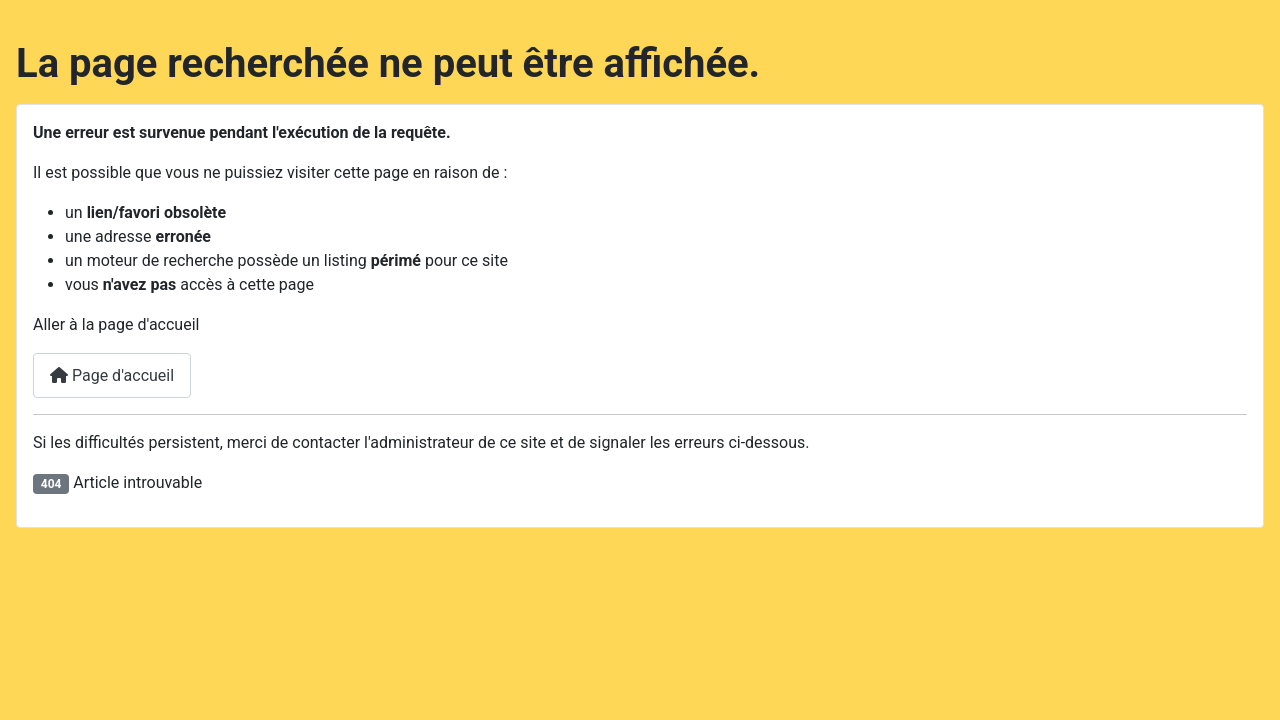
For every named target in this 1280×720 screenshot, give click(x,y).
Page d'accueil (112, 375)
